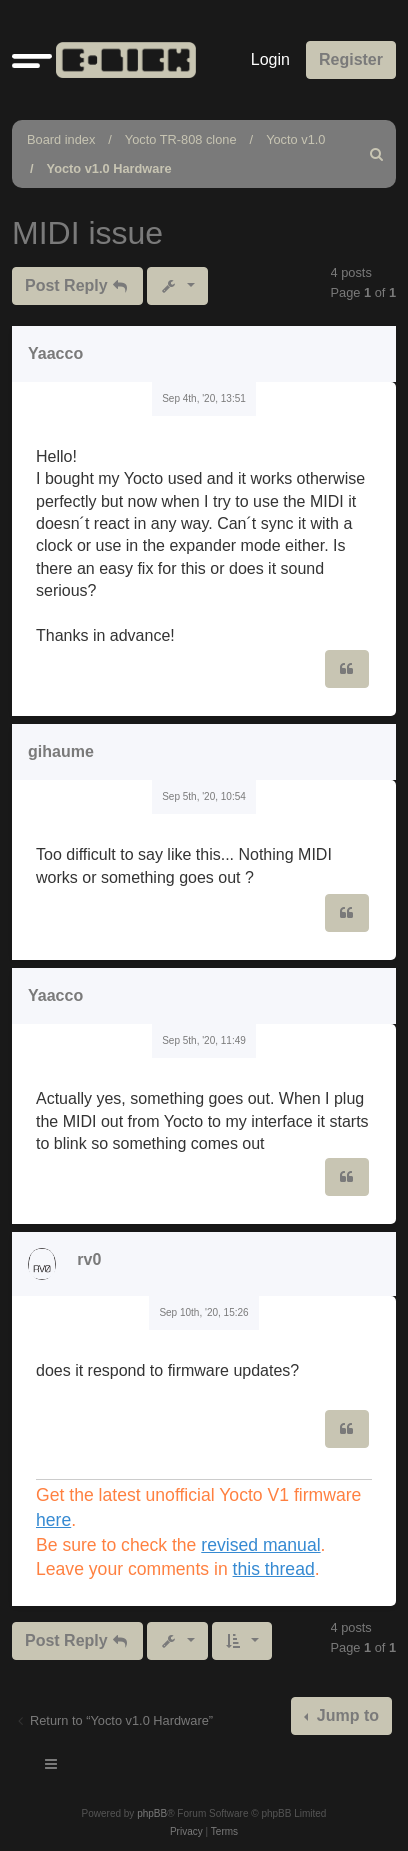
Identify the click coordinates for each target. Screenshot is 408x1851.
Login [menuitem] (270, 59)
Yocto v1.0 (295, 139)
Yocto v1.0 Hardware (109, 168)
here (53, 1520)
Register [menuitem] (351, 59)
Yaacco (55, 353)
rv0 (89, 1259)
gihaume (61, 751)
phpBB (152, 1813)
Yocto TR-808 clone (181, 139)
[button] (32, 60)
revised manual (260, 1545)
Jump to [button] (345, 1715)
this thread (274, 1569)
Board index (61, 139)
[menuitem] (377, 154)
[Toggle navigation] (52, 1767)
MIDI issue (87, 233)
